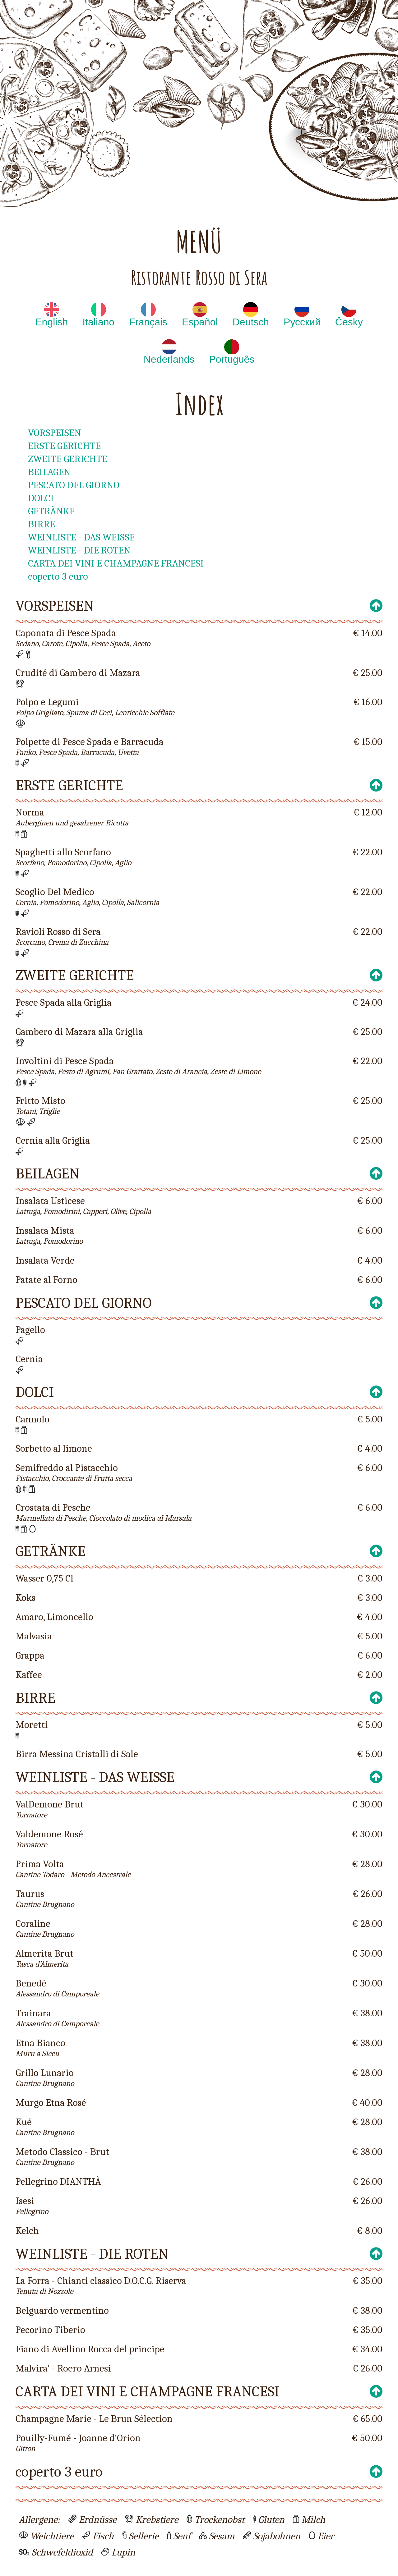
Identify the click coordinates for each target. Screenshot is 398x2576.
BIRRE (41, 524)
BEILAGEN (49, 472)
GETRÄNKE (51, 511)
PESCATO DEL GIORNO (73, 485)
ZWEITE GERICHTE (67, 459)
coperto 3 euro (58, 576)
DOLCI (41, 498)
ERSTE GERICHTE (64, 446)
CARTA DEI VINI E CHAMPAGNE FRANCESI (116, 563)
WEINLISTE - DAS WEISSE (81, 537)
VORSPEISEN (54, 433)
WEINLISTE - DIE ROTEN (79, 550)
